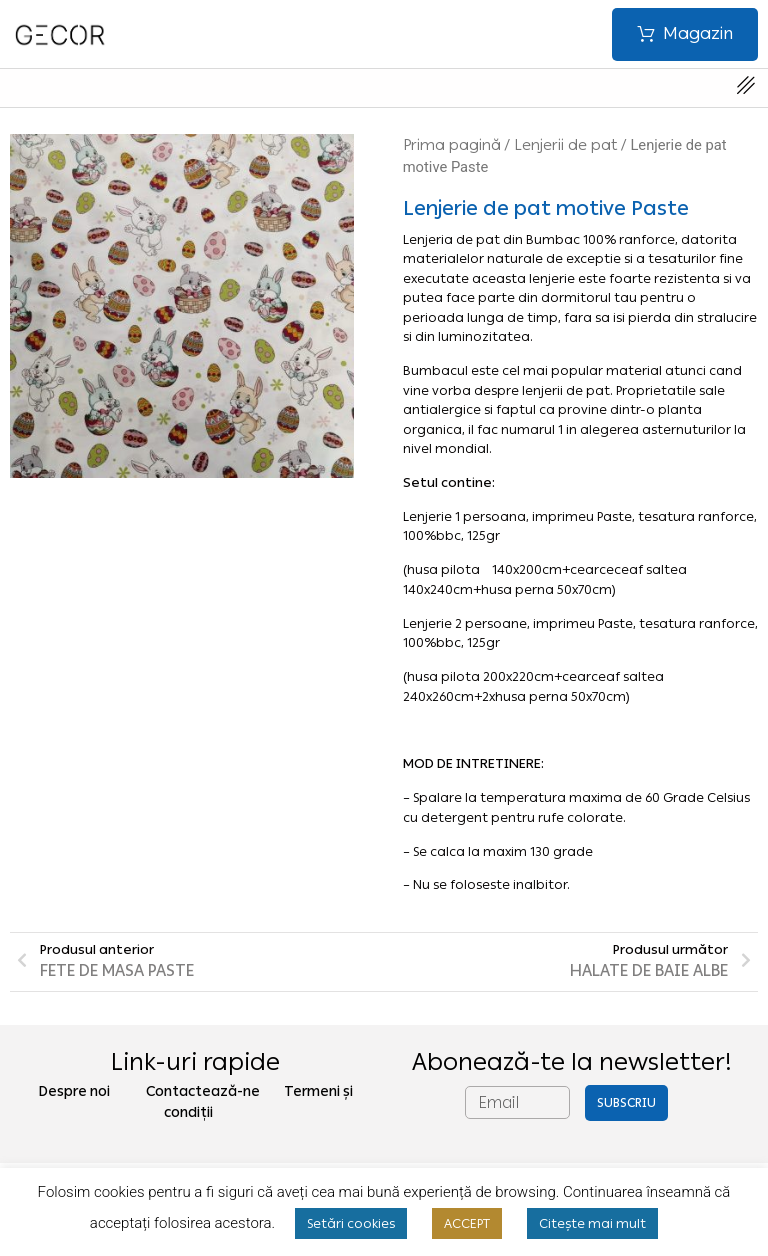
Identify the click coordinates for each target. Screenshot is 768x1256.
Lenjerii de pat (565, 145)
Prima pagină (452, 145)
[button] (685, 34)
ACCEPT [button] (467, 1223)
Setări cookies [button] (351, 1223)
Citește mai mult (592, 1223)
